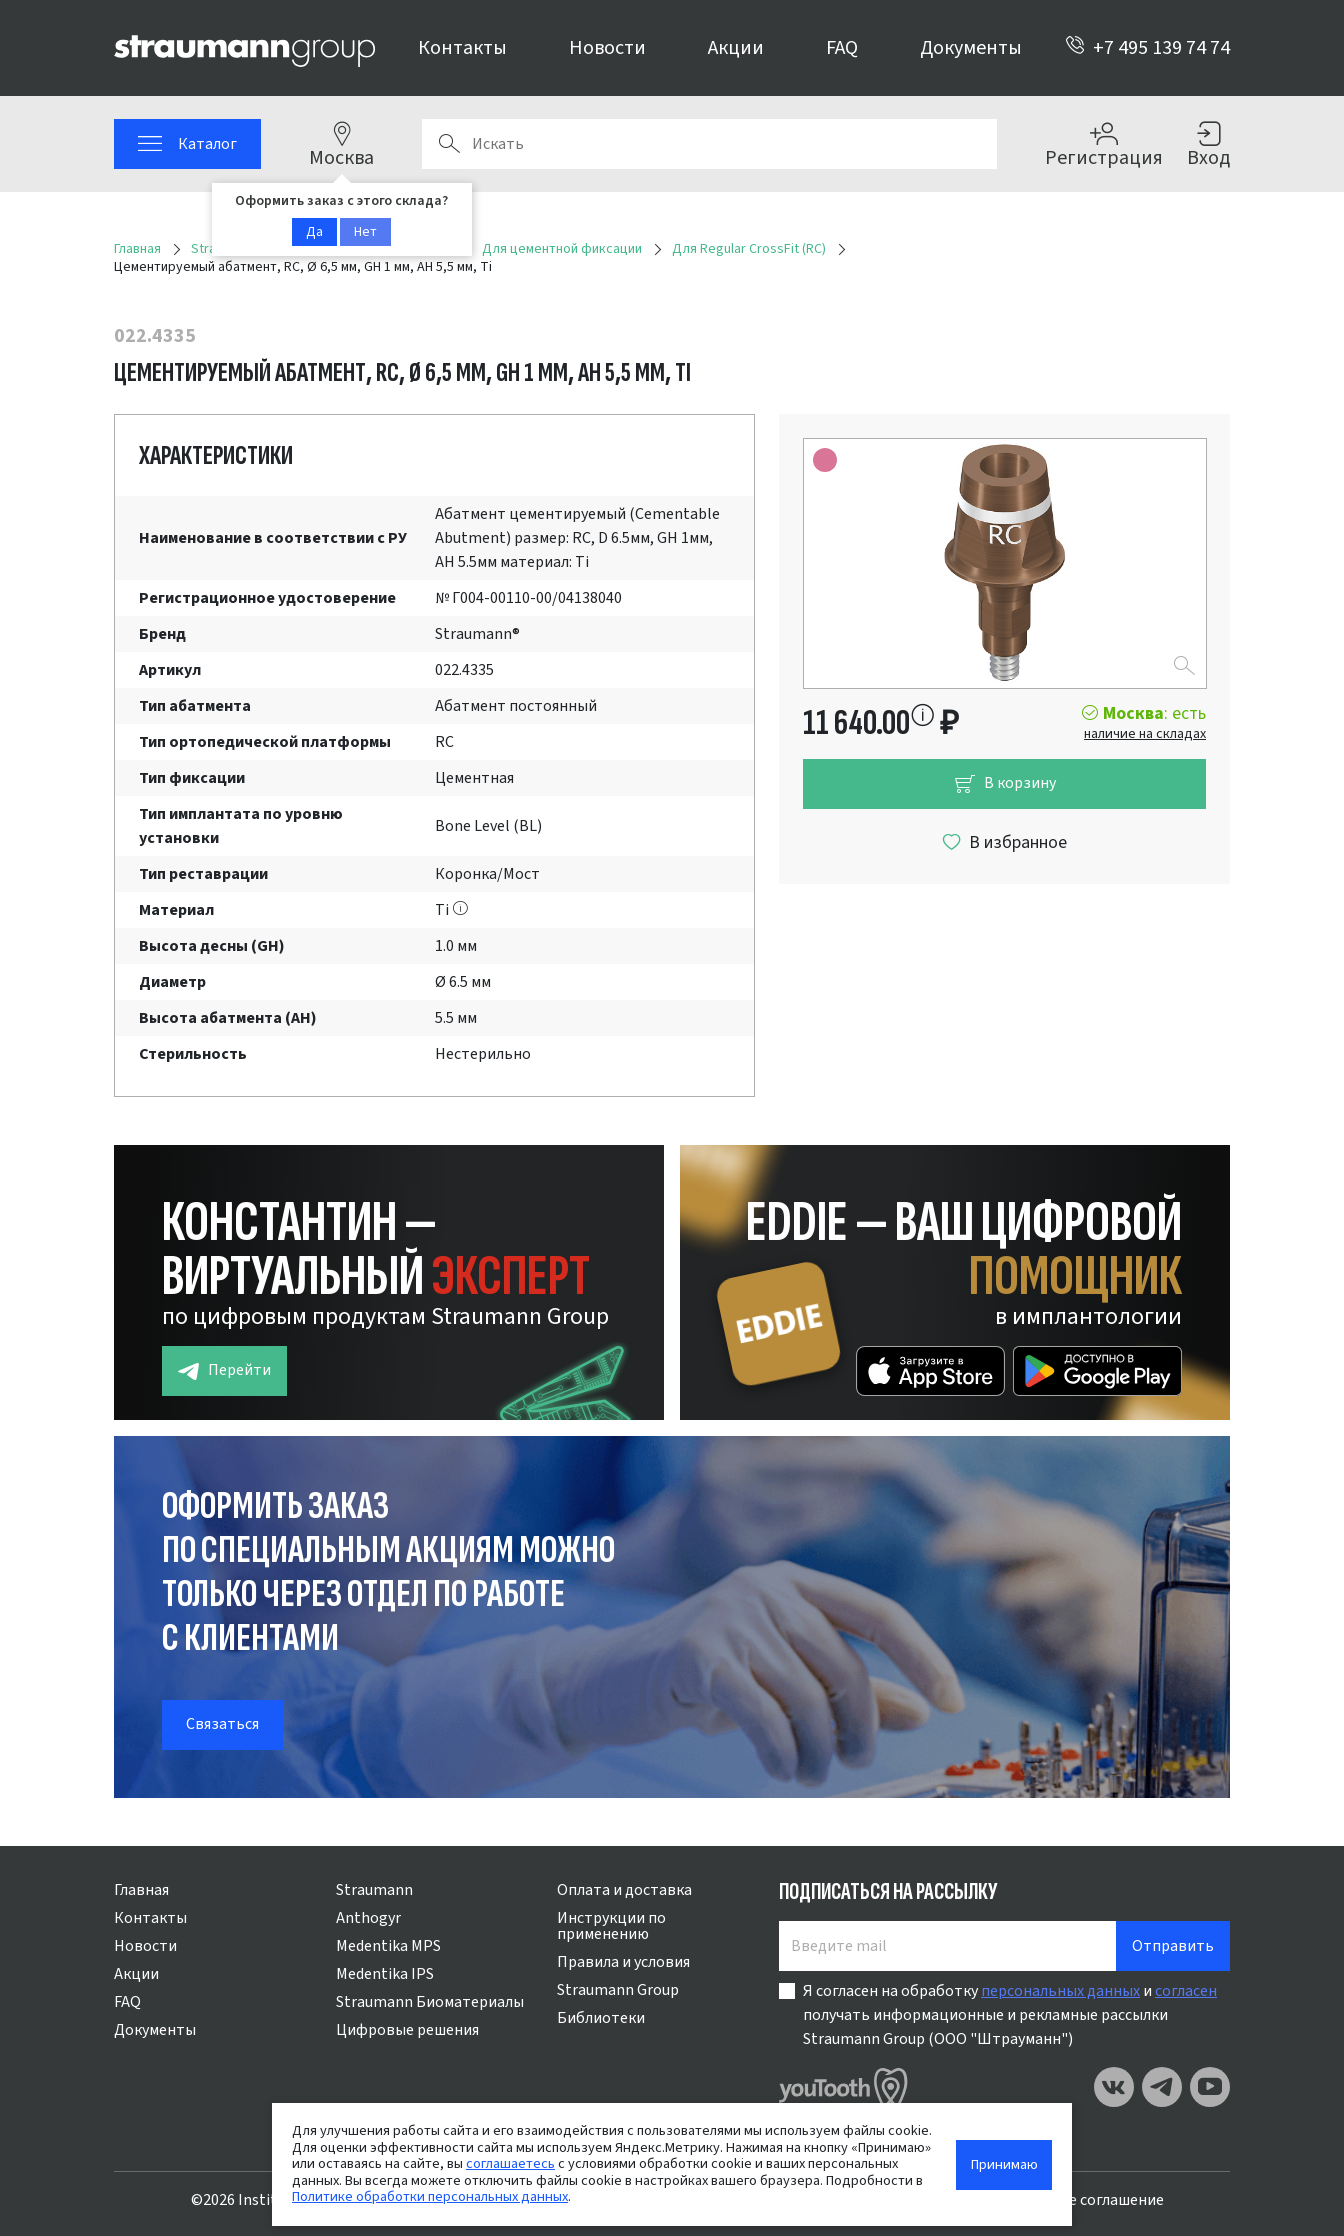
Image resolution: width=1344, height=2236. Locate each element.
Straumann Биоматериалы (430, 2002)
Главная (141, 1890)
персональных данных (1060, 1991)
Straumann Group (618, 1990)
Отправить (1173, 1946)
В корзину (1005, 783)
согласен (1186, 1991)
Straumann (374, 1890)
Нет (365, 232)
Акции (736, 48)
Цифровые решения (407, 2030)
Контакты (462, 48)
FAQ (842, 48)
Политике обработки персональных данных (430, 2196)
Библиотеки (601, 2018)
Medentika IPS (385, 1974)
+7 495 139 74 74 (1147, 48)
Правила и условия (623, 1962)
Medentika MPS (388, 1946)
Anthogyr (368, 1918)
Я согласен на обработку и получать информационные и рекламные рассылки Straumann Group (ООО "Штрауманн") (1010, 2015)
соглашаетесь (510, 2163)
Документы (971, 48)
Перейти (224, 1370)
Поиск (449, 144)
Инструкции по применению (611, 1926)
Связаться (222, 1724)
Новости (607, 48)
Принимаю (1004, 2164)
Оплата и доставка (624, 1890)
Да (314, 232)
